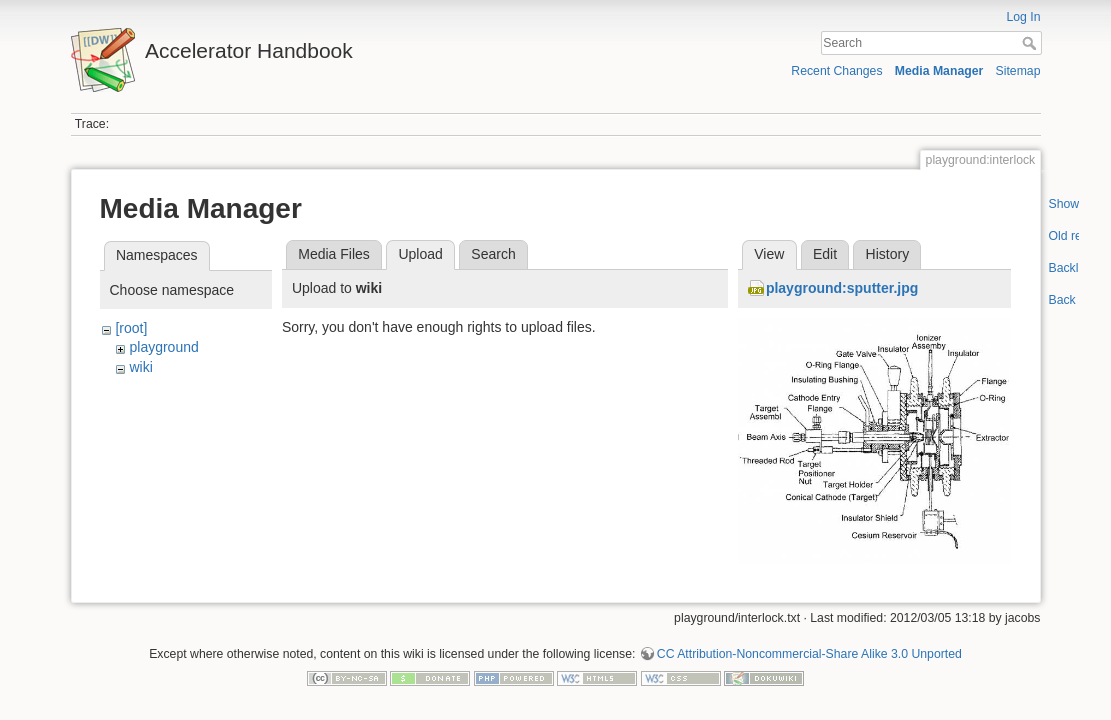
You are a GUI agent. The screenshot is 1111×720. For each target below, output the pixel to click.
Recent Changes (836, 71)
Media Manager (939, 71)
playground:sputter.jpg (842, 288)
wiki (140, 367)
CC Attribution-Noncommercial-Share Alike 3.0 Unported (809, 654)
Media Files (334, 254)
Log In (1023, 17)
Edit (825, 254)
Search (1031, 43)
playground (163, 347)
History (888, 254)
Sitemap (1018, 71)
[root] (131, 328)
